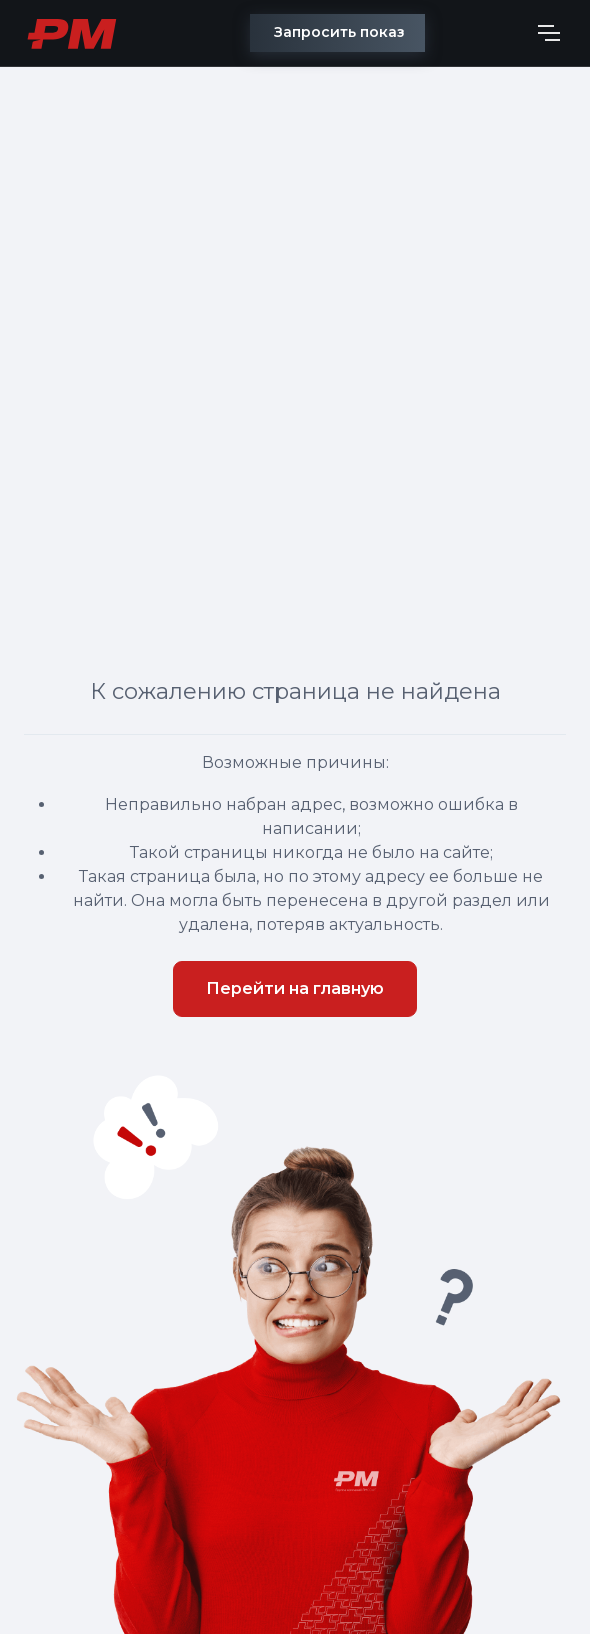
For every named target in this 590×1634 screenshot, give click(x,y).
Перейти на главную (295, 988)
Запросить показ (339, 32)
